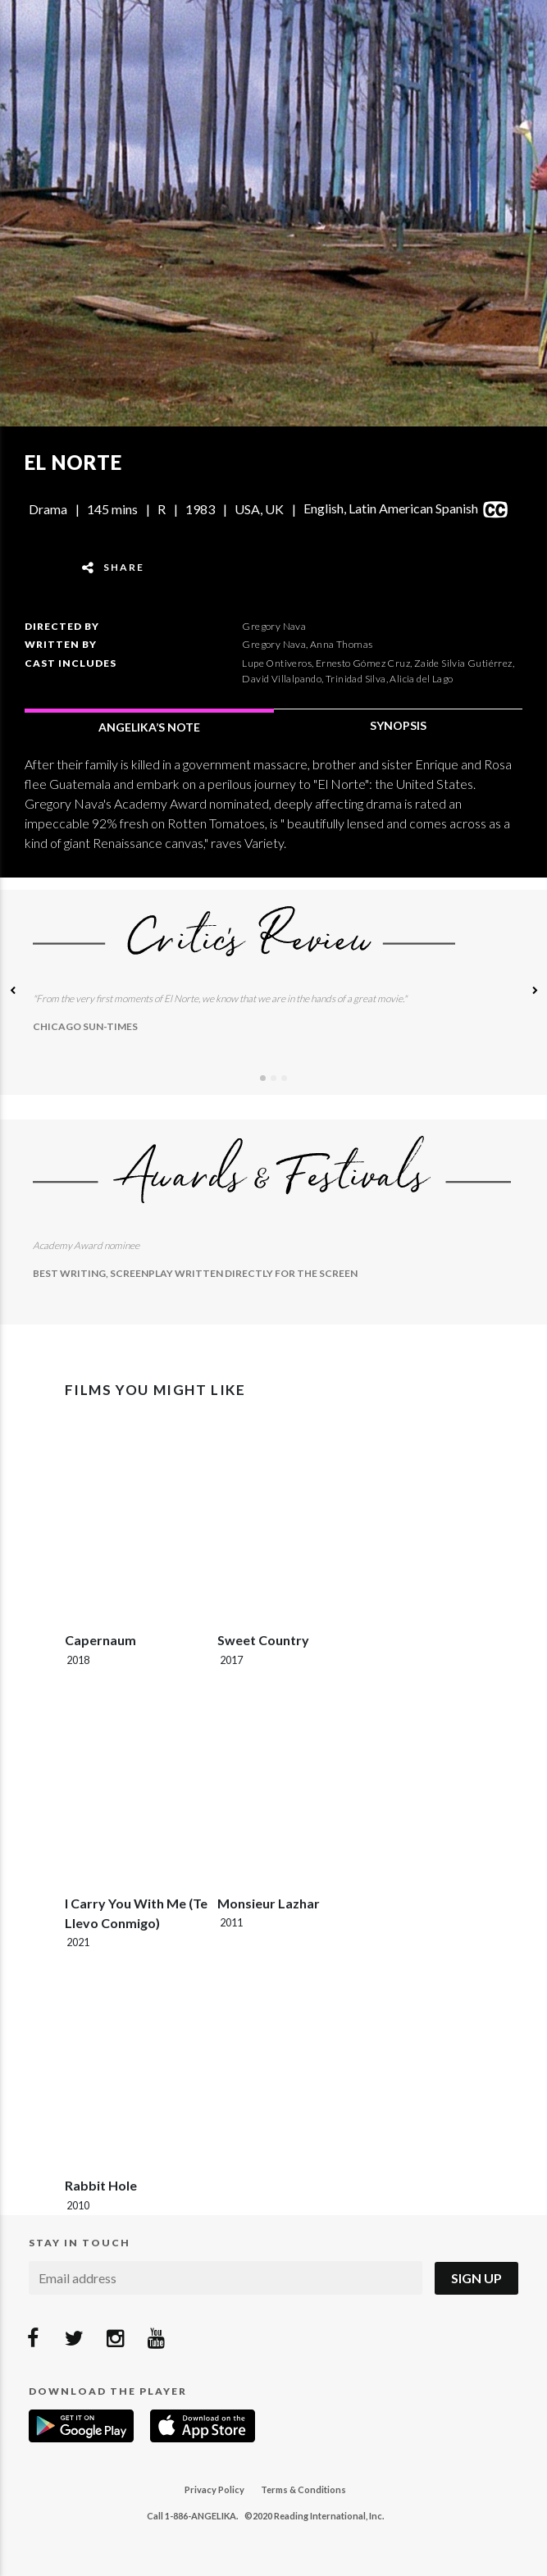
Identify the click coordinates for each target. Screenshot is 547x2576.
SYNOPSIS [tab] (398, 725)
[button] (12, 992)
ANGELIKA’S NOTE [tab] (149, 727)
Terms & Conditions (303, 2489)
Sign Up (476, 2278)
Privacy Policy (214, 2489)
